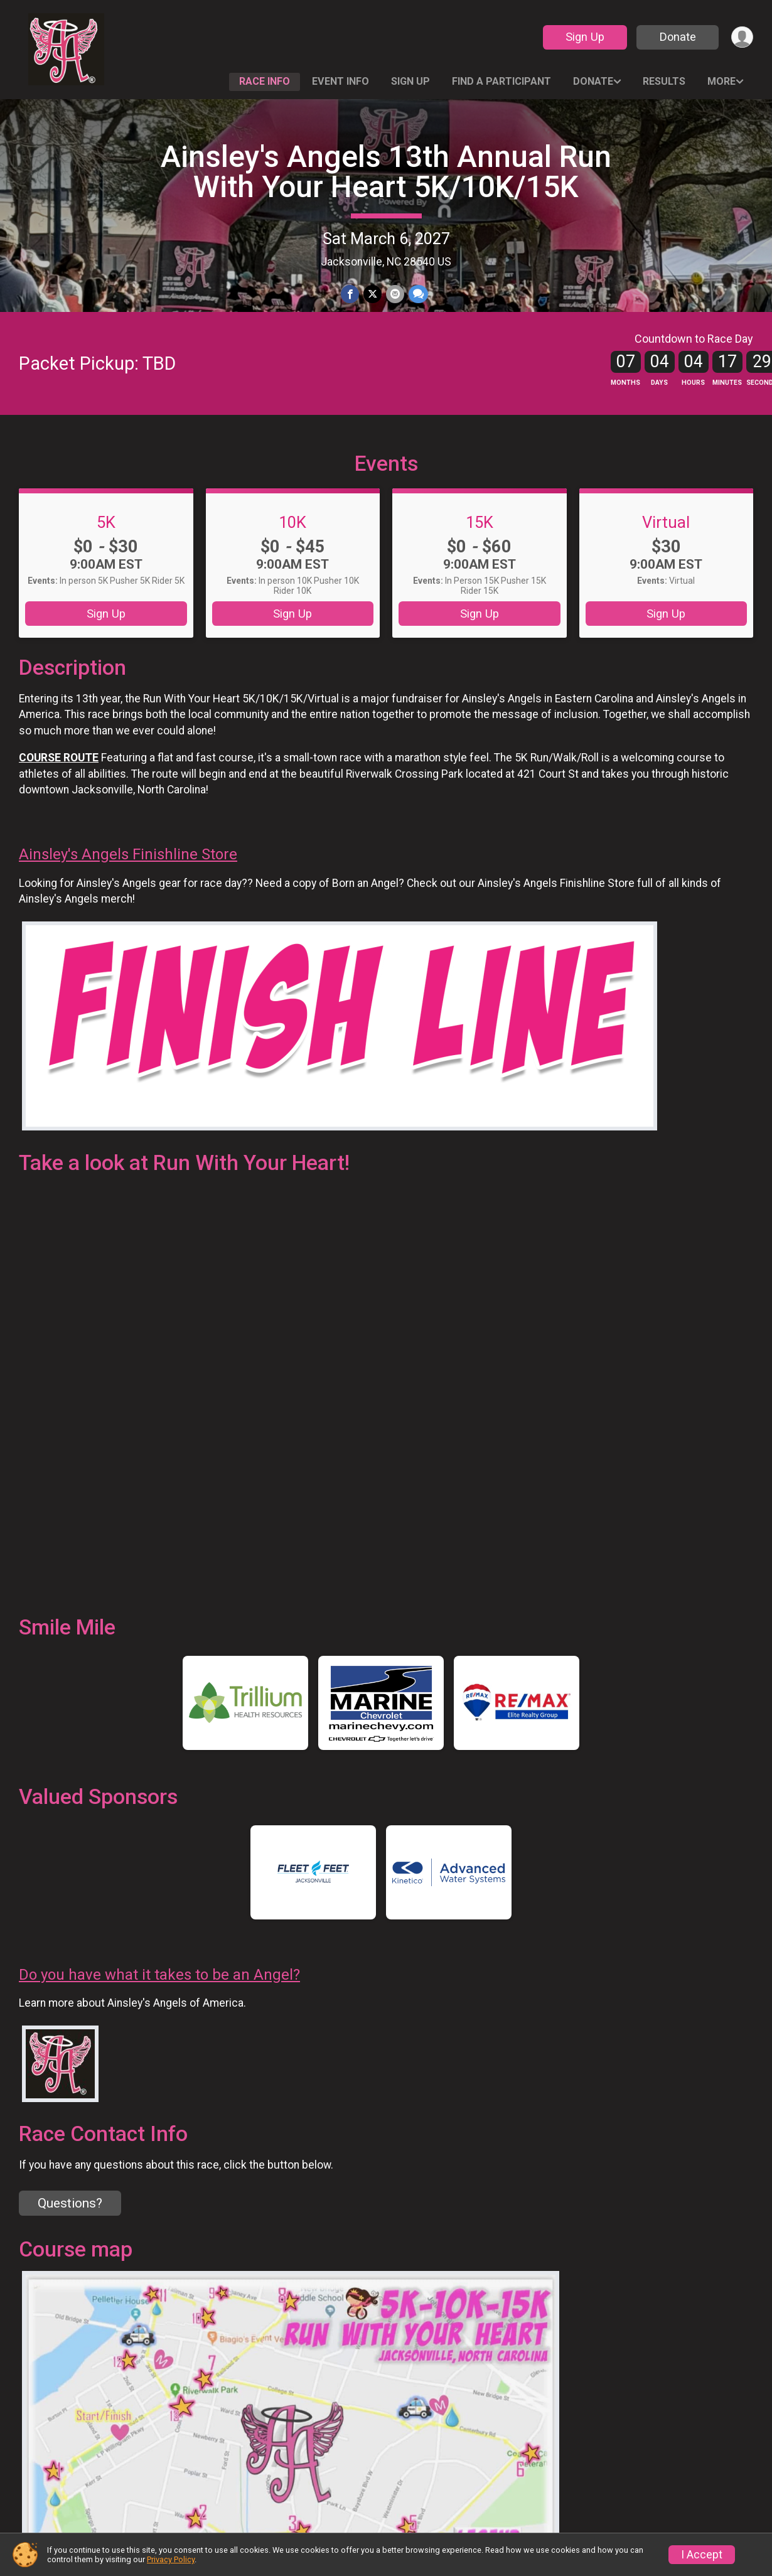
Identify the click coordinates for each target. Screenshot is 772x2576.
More (721, 81)
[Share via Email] (394, 294)
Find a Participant (501, 81)
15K (479, 548)
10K (292, 548)
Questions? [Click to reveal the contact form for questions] (70, 2229)
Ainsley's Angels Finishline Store (128, 880)
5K (106, 548)
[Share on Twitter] (372, 294)
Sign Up (583, 36)
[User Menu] (741, 37)
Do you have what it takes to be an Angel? (159, 2000)
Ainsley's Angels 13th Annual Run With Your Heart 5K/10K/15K (386, 172)
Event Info (340, 81)
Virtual (666, 548)
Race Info (264, 81)
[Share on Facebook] (350, 294)
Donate (676, 36)
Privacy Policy (171, 2559)
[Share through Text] (417, 294)
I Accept (701, 2554)
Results (664, 81)
